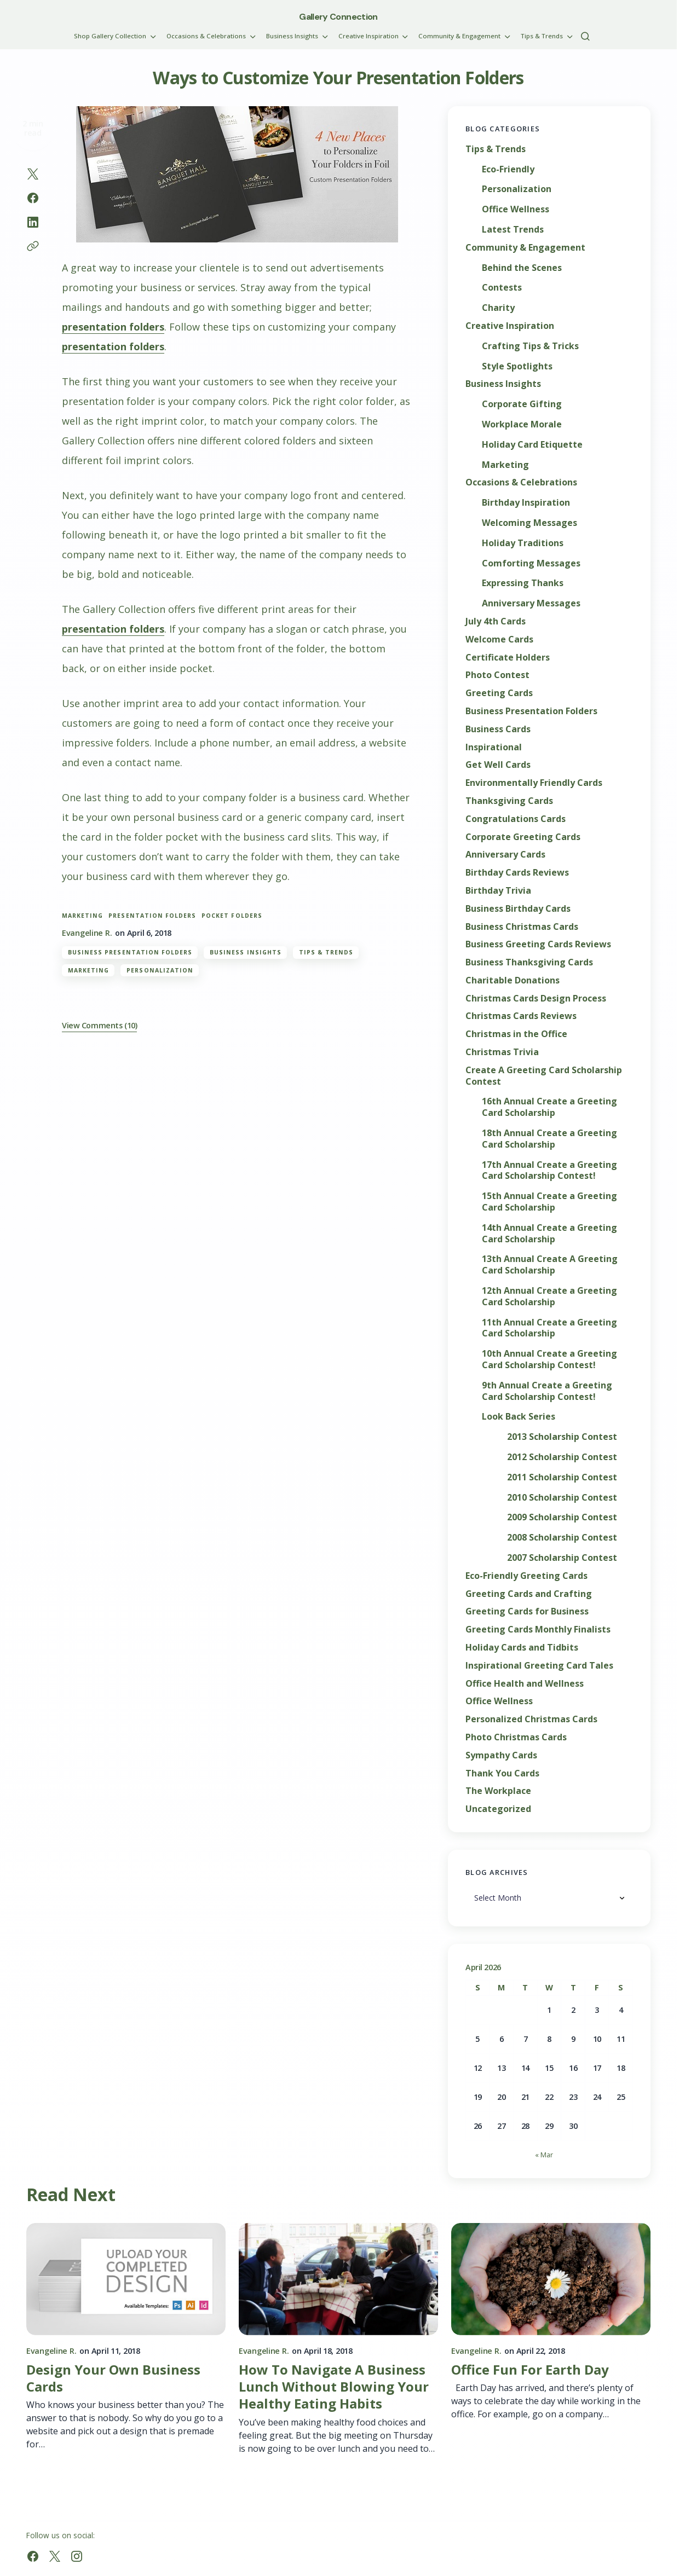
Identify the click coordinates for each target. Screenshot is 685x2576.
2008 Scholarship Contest (562, 1537)
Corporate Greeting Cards (522, 837)
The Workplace (498, 1791)
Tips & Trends (326, 952)
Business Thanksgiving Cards (529, 962)
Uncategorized (498, 1809)
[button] (585, 36)
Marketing (88, 970)
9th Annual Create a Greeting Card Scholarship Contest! (547, 1391)
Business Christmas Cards (521, 927)
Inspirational (493, 747)
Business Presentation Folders (130, 952)
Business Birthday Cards (518, 908)
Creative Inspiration (509, 326)
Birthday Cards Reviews (517, 872)
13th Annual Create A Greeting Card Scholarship (550, 1264)
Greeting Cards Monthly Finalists (538, 1629)
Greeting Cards (499, 693)
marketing (82, 915)
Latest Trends (513, 229)
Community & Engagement (525, 247)
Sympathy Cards (501, 1755)
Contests (502, 287)
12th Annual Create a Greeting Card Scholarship (549, 1296)
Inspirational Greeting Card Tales (539, 1665)
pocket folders (232, 915)
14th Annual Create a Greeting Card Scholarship (549, 1233)
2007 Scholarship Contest (562, 1558)
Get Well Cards (498, 765)
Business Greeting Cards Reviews (538, 944)
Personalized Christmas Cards (531, 1719)
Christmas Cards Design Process (535, 998)
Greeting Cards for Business (527, 1611)
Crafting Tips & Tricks (530, 346)
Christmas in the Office (516, 1034)
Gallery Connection (338, 16)
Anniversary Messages (531, 603)
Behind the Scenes (522, 268)
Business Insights (245, 952)
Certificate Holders (507, 657)
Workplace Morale (522, 424)
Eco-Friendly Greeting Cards (526, 1576)
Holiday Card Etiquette (532, 444)
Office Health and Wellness (524, 1683)
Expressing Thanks (522, 583)
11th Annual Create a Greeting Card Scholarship (549, 1328)
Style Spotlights (517, 366)
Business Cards (498, 729)
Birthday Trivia (498, 890)
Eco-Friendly (508, 169)
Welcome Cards (499, 639)
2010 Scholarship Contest (562, 1497)
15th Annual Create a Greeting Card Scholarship (549, 1201)
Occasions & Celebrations (521, 482)
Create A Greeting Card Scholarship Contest (543, 1075)
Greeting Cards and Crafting (528, 1594)
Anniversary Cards (505, 854)
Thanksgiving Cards (509, 801)
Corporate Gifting (522, 404)
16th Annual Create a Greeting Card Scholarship (549, 1107)
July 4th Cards (495, 621)
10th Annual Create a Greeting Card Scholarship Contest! (549, 1359)
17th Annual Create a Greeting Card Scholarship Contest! (549, 1170)
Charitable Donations (512, 980)
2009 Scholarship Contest (562, 1517)
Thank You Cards (502, 1773)
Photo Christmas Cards (516, 1737)
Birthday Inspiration (526, 502)
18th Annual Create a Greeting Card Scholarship (549, 1138)
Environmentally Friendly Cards (533, 783)
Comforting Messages (531, 563)
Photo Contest (497, 675)
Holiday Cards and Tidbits (521, 1647)
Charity (498, 308)
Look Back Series (518, 1416)
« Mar (544, 2155)
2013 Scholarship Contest (562, 1437)
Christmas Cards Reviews (521, 1016)
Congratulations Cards (515, 819)
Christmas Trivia (502, 1052)
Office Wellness (515, 209)
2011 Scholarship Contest (562, 1477)
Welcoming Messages (529, 523)
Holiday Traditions (522, 543)
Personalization (159, 970)
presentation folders (113, 326)
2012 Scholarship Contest (562, 1457)
